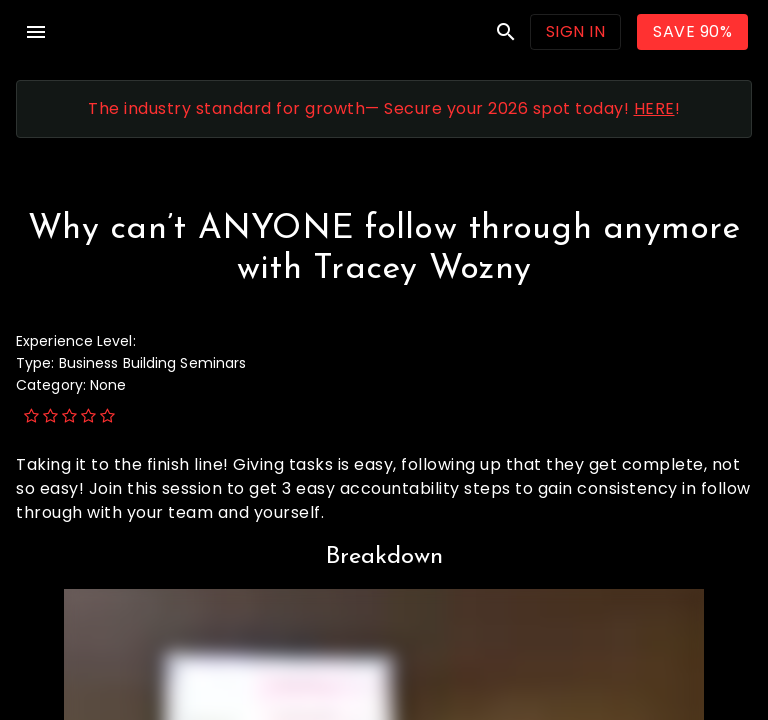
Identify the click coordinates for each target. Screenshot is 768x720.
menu (36, 32)
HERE (654, 108)
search (506, 32)
